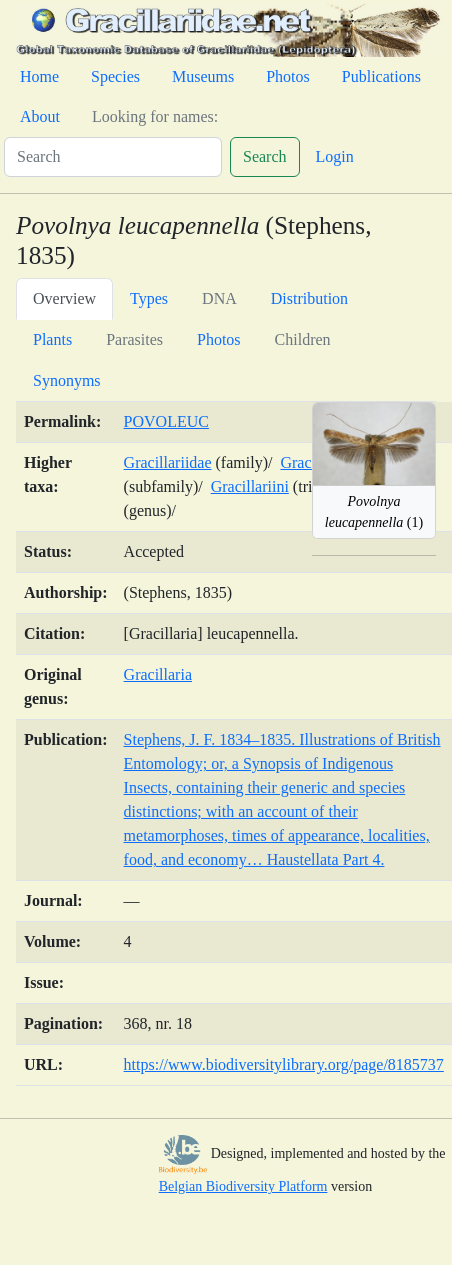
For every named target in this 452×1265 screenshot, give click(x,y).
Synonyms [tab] (67, 380)
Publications (381, 76)
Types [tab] (149, 298)
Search (265, 156)
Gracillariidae (168, 462)
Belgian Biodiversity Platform (243, 1186)
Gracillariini (250, 486)
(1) (374, 512)
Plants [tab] (52, 339)
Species (115, 76)
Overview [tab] (64, 298)
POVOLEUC (166, 421)
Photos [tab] (219, 339)
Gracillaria (158, 674)
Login (335, 156)
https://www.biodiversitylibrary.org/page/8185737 (284, 1064)
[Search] (113, 157)
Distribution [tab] (309, 298)
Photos (288, 76)
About (40, 116)
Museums (203, 76)
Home (39, 76)
